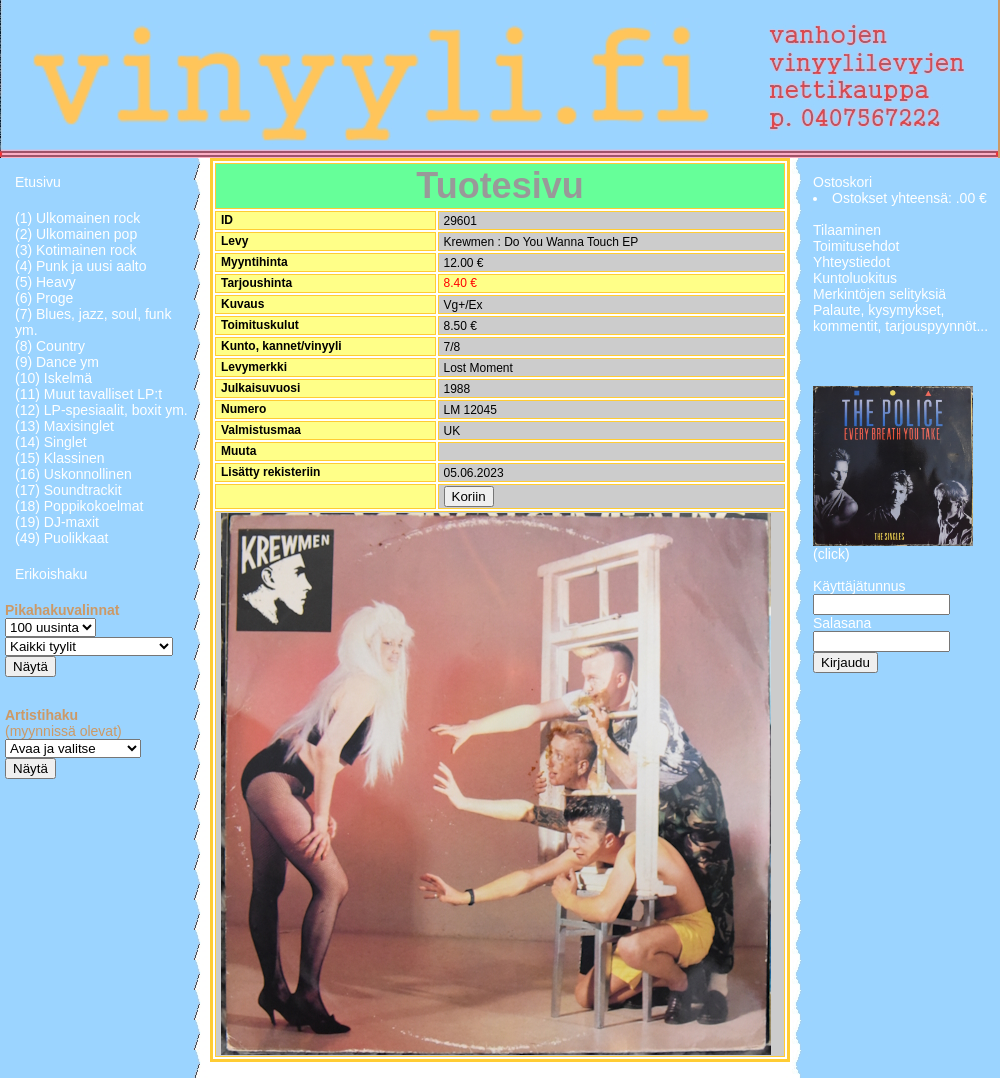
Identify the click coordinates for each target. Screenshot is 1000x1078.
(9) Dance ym (57, 362)
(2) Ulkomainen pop (76, 234)
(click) (831, 554)
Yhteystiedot (851, 262)
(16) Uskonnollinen (73, 474)
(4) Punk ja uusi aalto (81, 266)
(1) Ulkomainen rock (77, 218)
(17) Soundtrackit (68, 490)
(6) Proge (44, 298)
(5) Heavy (45, 282)
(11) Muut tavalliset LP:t (88, 394)
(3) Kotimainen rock (75, 250)
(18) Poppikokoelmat (79, 506)
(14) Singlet (51, 442)
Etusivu (38, 182)
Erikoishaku (51, 574)
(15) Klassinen (60, 458)
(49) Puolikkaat (61, 538)
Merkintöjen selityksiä (879, 294)
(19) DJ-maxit (57, 522)
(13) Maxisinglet (64, 426)
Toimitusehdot (856, 246)
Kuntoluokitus (855, 278)
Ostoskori (842, 182)
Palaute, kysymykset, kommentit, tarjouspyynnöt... (900, 318)
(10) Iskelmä (53, 378)
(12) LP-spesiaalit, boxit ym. (101, 410)
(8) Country (50, 346)
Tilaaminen (847, 230)
